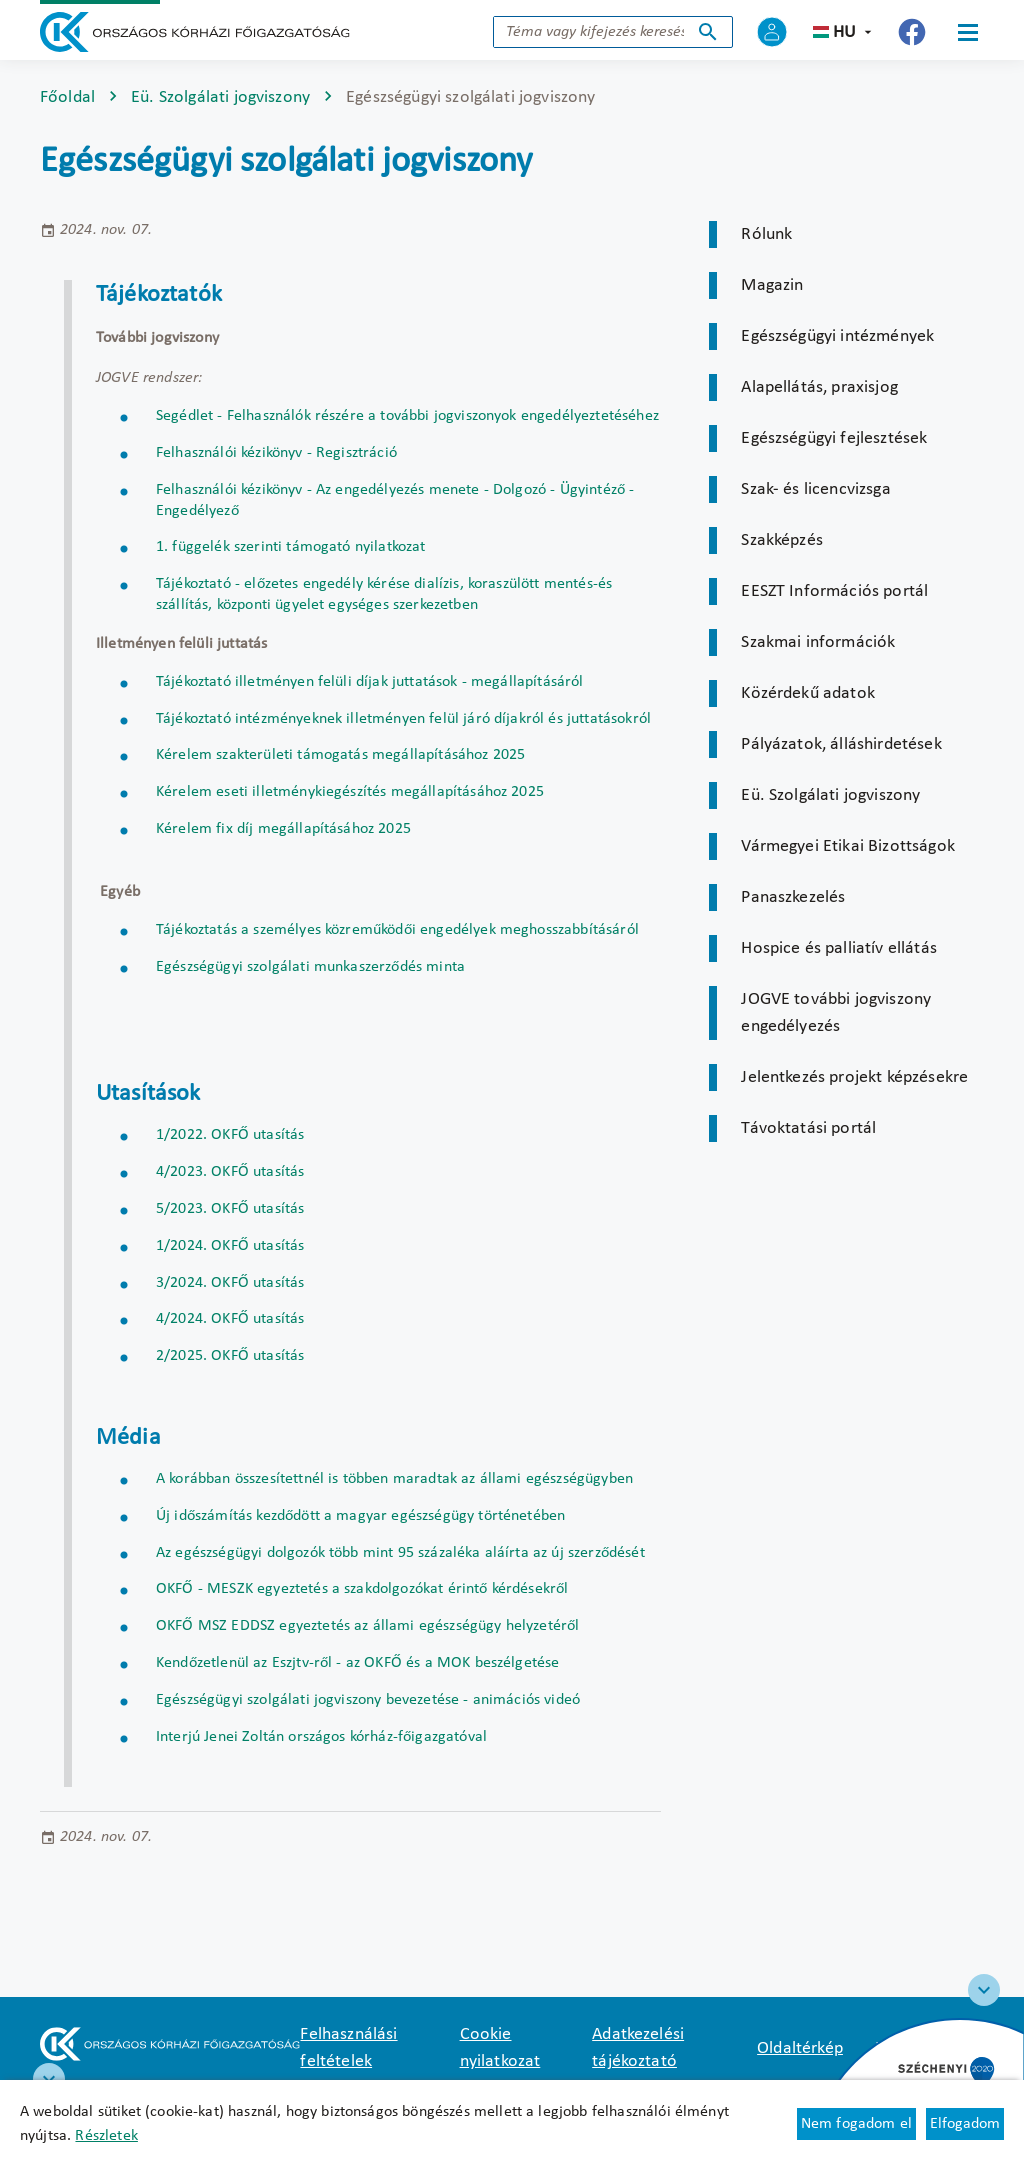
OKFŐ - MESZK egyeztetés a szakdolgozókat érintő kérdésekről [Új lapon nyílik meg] (362, 1589)
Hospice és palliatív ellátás (838, 948)
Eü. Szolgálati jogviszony (220, 97)
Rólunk (766, 234)
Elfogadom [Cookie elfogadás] (965, 2124)
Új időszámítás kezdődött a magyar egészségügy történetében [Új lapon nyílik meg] (360, 1516)
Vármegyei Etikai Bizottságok (847, 846)
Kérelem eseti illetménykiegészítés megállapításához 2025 (350, 792)
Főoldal (67, 97)
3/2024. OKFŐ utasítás (230, 1283)
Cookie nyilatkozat (500, 2048)
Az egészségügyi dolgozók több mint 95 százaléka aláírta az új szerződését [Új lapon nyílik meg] (400, 1553)
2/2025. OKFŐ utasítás (230, 1356)
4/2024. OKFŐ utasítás (230, 1319)
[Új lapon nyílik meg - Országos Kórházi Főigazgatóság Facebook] (912, 32)
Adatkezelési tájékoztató (638, 2048)
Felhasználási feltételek (348, 2048)
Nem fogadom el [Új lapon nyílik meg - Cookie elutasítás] (856, 2124)
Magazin (772, 285)
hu (844, 32)
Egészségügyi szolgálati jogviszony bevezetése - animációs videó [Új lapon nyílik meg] (368, 1700)
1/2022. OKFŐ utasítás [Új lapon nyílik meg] (230, 1135)
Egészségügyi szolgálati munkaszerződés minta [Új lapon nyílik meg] (310, 967)
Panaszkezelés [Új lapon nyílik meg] (793, 897)
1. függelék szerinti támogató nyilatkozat (291, 547)
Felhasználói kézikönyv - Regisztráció (276, 453)
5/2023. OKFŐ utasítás (230, 1209)
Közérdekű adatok (808, 693)
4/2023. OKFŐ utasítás (230, 1172)
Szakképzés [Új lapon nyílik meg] (782, 540)
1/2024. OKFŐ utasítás (230, 1246)
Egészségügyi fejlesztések (834, 438)
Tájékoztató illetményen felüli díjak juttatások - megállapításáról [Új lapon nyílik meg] (370, 682)
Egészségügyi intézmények (837, 336)
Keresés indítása (708, 32)
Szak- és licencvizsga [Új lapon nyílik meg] (815, 489)
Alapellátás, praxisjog (819, 387)
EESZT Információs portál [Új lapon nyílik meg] (834, 591)
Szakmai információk (818, 642)
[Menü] (968, 32)
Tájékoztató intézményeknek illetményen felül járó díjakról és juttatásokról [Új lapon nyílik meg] (403, 719)
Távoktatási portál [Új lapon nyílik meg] (808, 1128)
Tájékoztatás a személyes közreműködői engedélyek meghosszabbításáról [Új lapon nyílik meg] (397, 930)
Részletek (106, 2136)
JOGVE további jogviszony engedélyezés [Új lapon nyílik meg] (836, 1013)
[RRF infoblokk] (49, 2079)
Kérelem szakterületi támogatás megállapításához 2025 (340, 755)
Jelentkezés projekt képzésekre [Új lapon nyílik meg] (854, 1077)
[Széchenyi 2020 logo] (984, 1990)
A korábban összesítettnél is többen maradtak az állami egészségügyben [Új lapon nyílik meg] (394, 1479)
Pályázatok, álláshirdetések (841, 744)
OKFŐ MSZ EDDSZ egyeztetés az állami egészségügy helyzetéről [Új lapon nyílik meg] (367, 1626)
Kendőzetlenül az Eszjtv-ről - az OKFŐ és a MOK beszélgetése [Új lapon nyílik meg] (357, 1663)
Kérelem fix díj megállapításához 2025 (283, 829)
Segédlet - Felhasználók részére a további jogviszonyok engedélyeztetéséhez (407, 416)
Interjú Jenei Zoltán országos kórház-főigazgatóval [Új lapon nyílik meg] (321, 1737)
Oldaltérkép (800, 2048)
